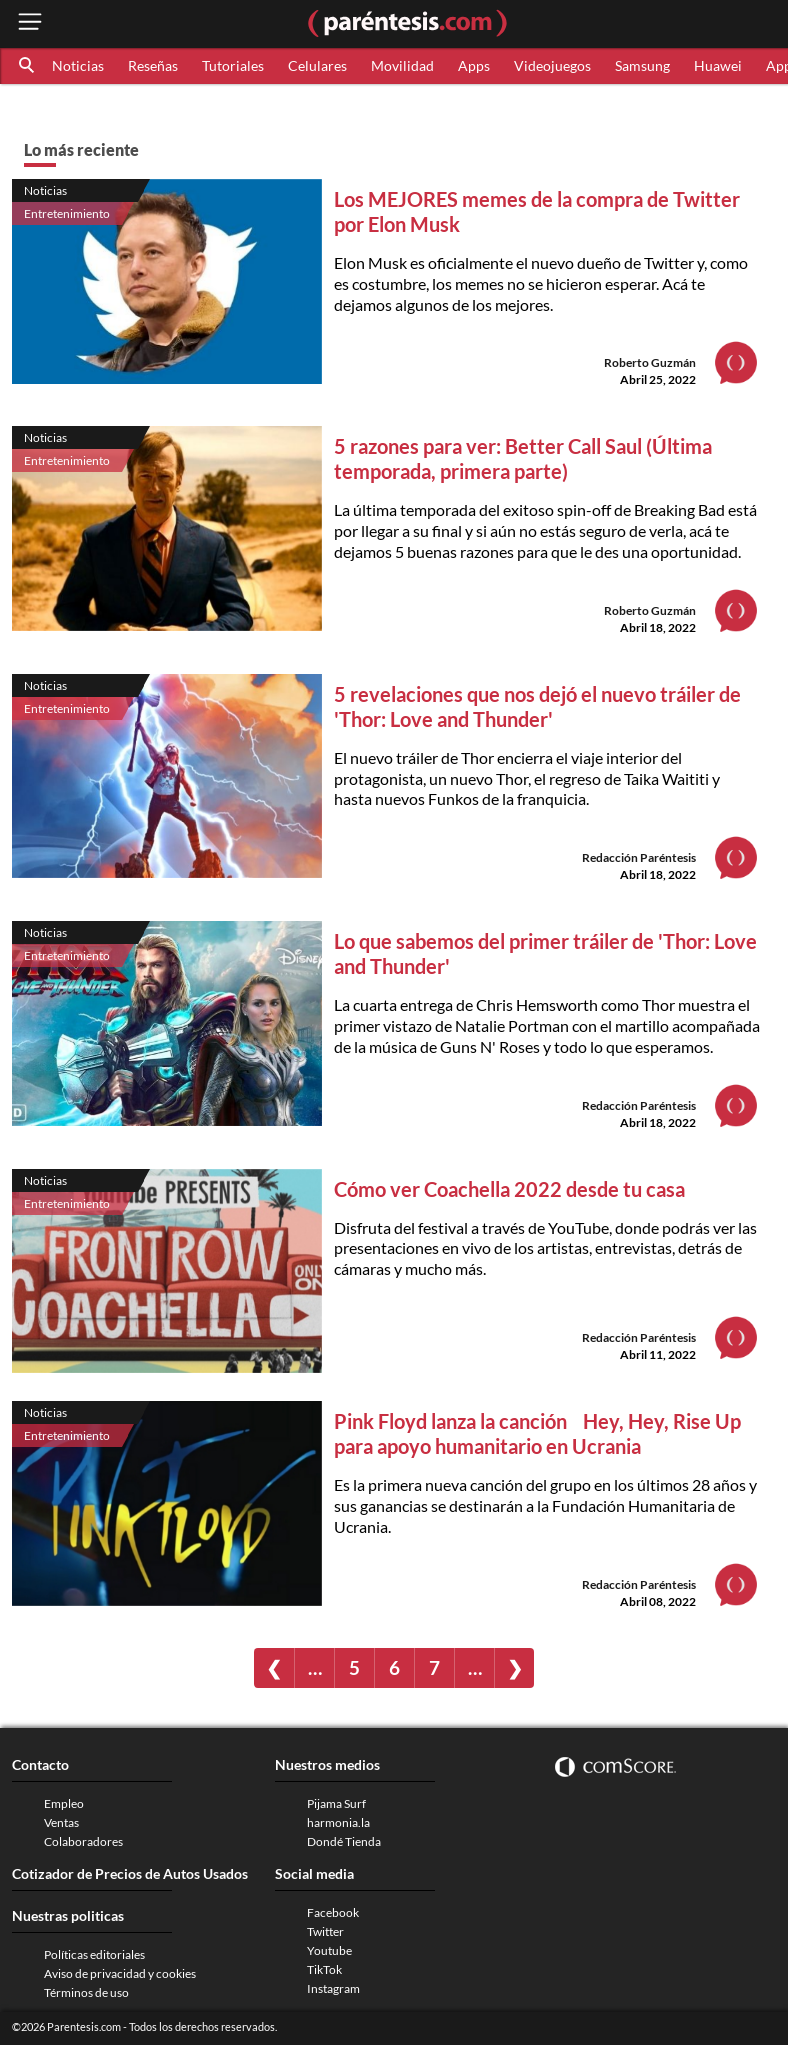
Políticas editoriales (94, 1954)
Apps (474, 65)
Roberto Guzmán (650, 362)
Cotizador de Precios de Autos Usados (130, 1873)
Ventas (61, 1822)
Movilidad (402, 65)
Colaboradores (83, 1841)
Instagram (333, 1988)
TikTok (324, 1969)
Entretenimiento (67, 213)
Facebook (333, 1912)
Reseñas (153, 65)
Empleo (64, 1803)
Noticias (78, 65)
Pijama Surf (336, 1803)
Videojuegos (552, 65)
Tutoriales (233, 65)
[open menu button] (30, 23)
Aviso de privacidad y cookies (120, 1973)
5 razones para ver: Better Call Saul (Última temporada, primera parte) (523, 458)
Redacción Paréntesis (639, 857)
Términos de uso (86, 1992)
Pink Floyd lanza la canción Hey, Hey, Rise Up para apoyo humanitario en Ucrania (543, 1433)
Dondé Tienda (344, 1841)
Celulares (317, 65)
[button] (28, 66)
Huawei (718, 65)
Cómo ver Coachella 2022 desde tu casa (509, 1189)
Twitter (325, 1931)
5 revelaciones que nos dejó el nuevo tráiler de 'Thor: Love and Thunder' (537, 706)
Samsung (642, 65)
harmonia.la (338, 1822)
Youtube (329, 1950)
